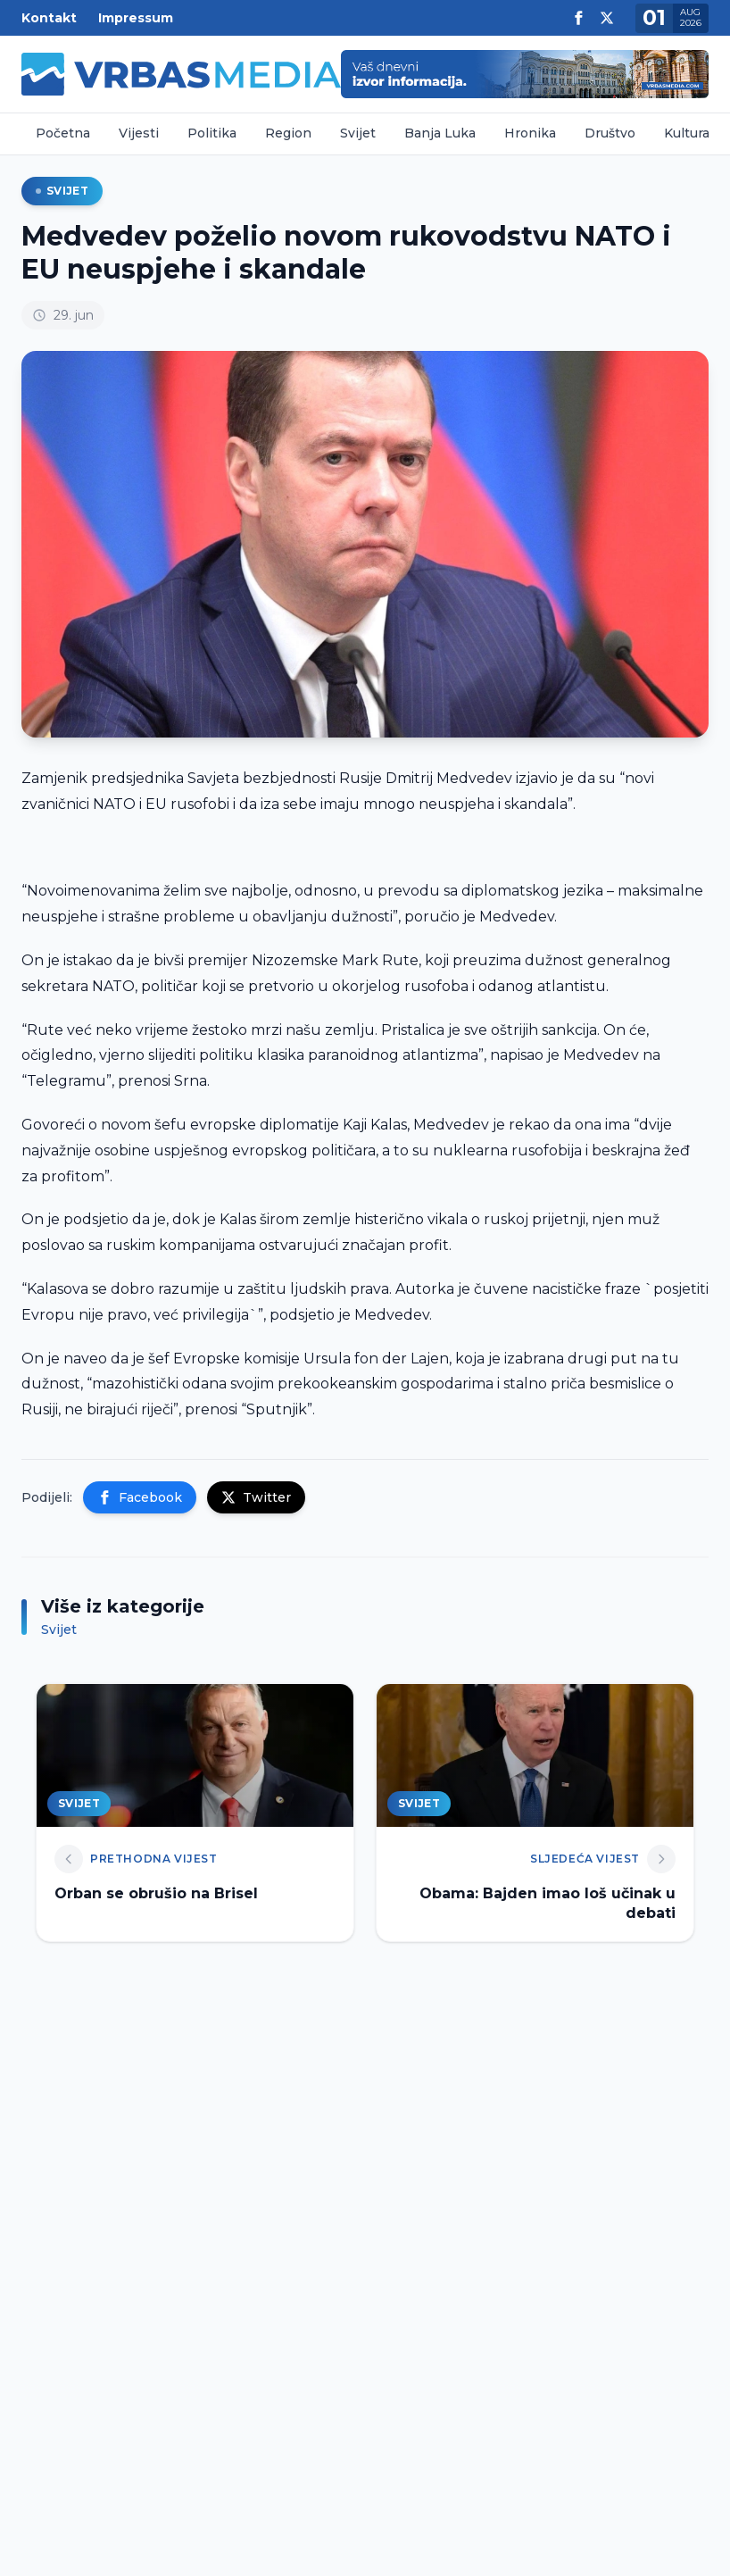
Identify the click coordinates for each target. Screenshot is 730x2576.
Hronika (530, 133)
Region (288, 133)
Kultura (686, 133)
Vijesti (139, 133)
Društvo (610, 133)
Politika (211, 133)
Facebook (139, 1497)
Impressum (135, 18)
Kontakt (49, 18)
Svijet (358, 133)
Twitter (256, 1497)
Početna (63, 133)
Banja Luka (440, 133)
